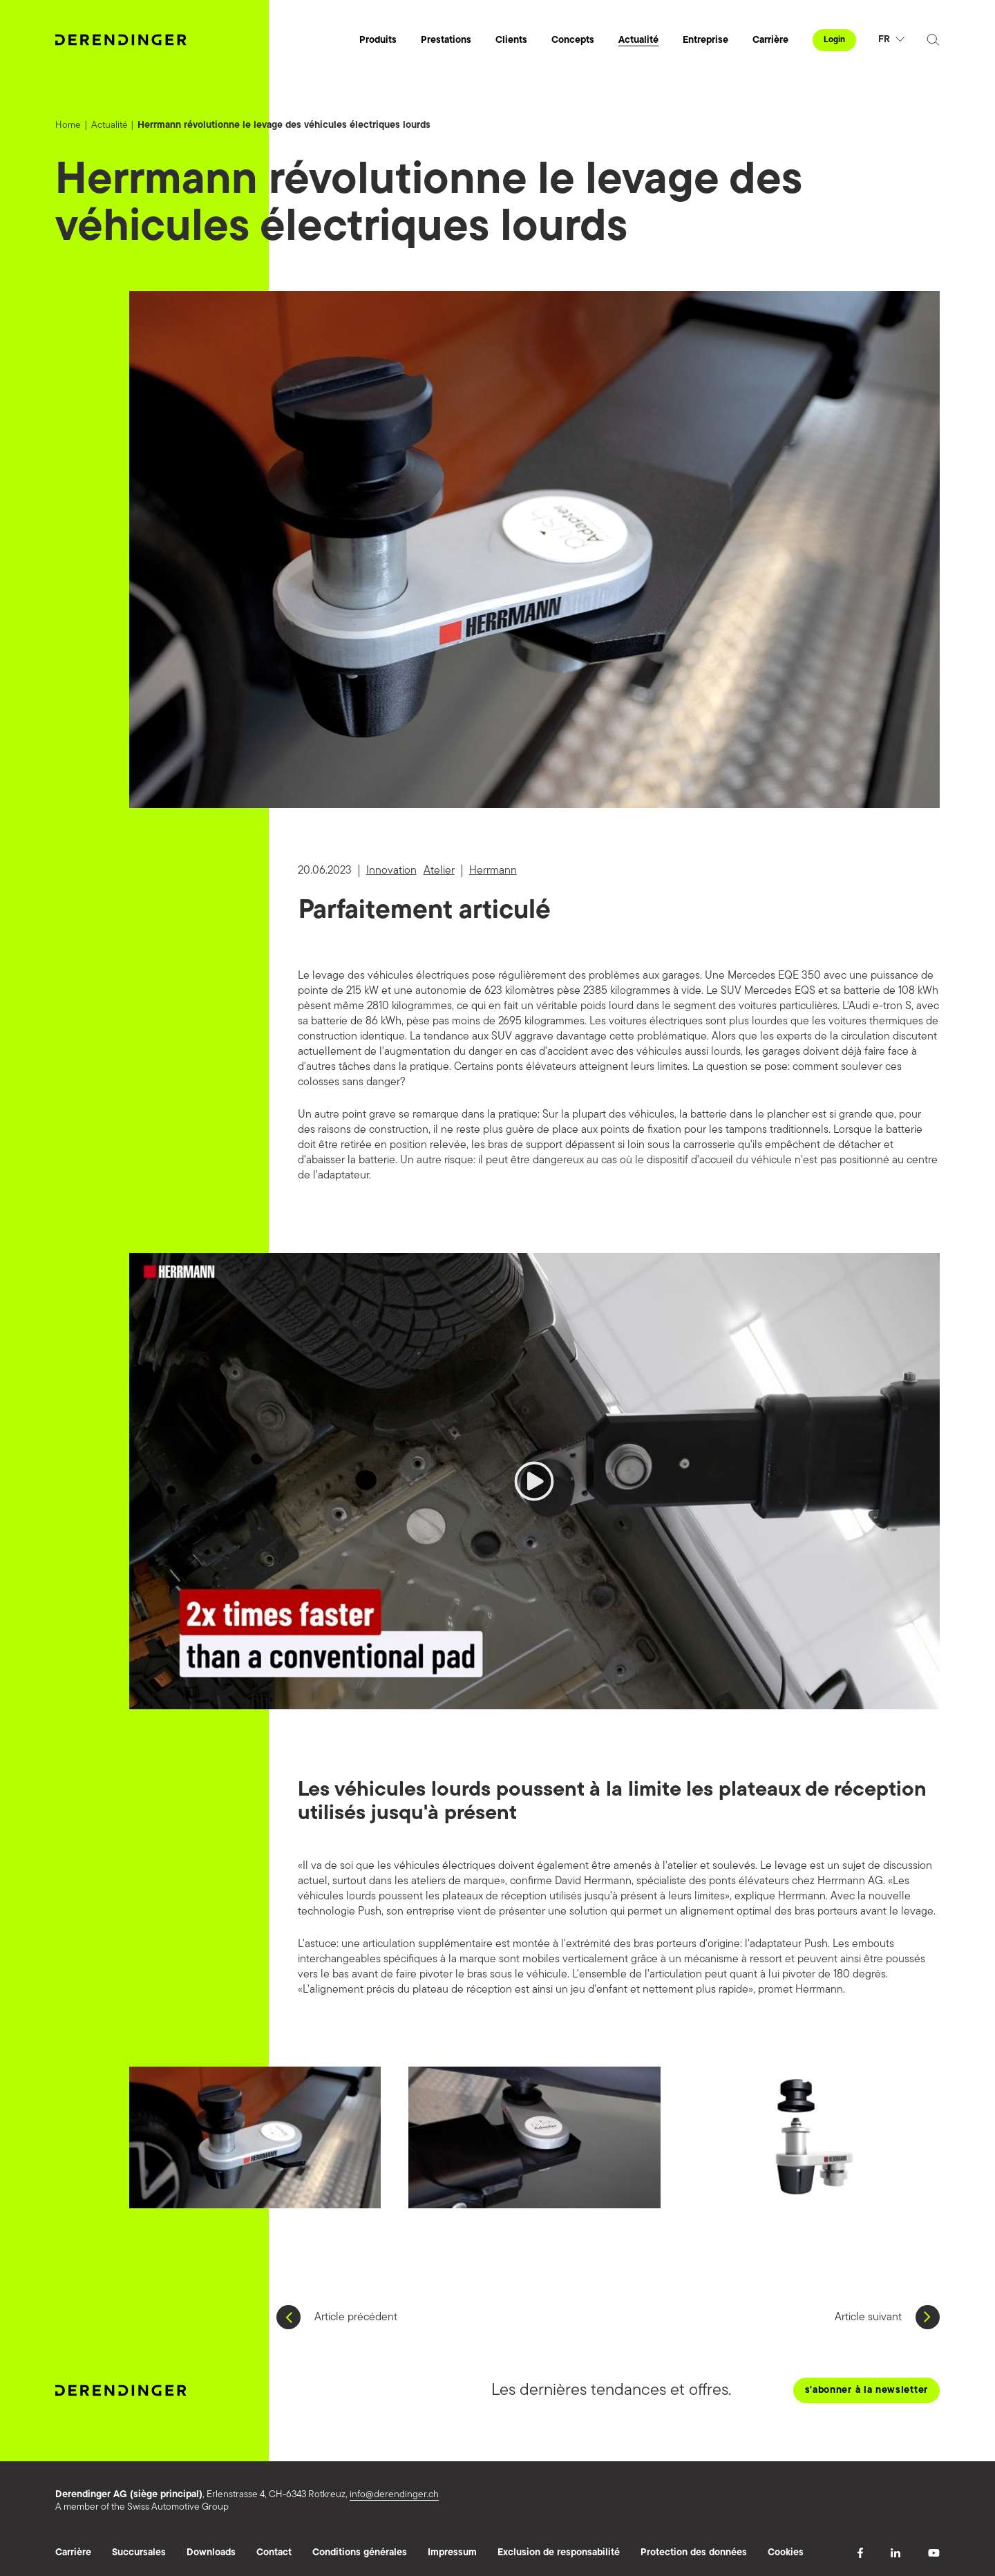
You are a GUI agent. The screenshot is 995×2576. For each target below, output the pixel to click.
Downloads (211, 2553)
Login (834, 40)
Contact (274, 2553)
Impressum (452, 2553)
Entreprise (705, 40)
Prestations (446, 40)
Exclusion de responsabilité (559, 2553)
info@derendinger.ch (394, 2495)
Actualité (638, 40)
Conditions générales (359, 2553)
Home (68, 125)
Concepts (572, 40)
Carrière (770, 40)
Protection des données (694, 2553)
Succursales (139, 2553)
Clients (511, 40)
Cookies (786, 2553)
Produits (378, 40)
